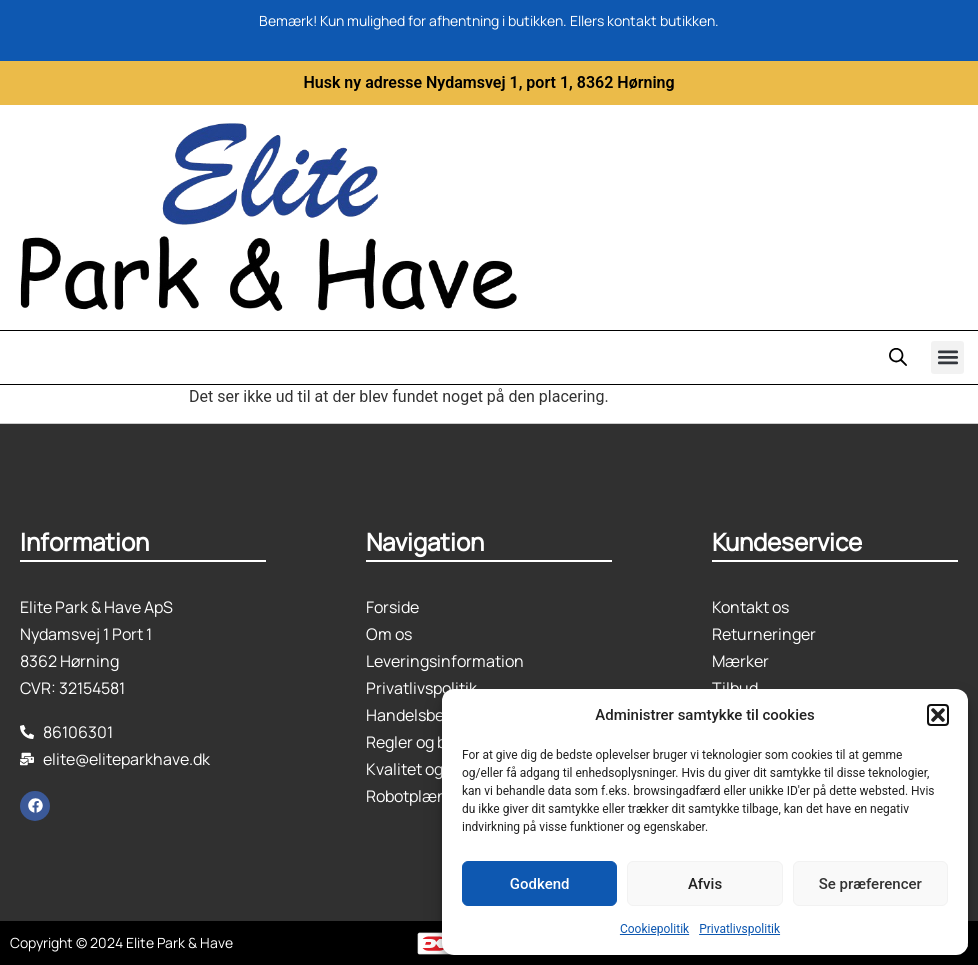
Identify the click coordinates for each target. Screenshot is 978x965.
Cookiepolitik (654, 929)
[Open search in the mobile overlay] (898, 357)
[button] (938, 715)
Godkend (540, 884)
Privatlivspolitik (739, 929)
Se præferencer (870, 884)
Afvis (705, 884)
